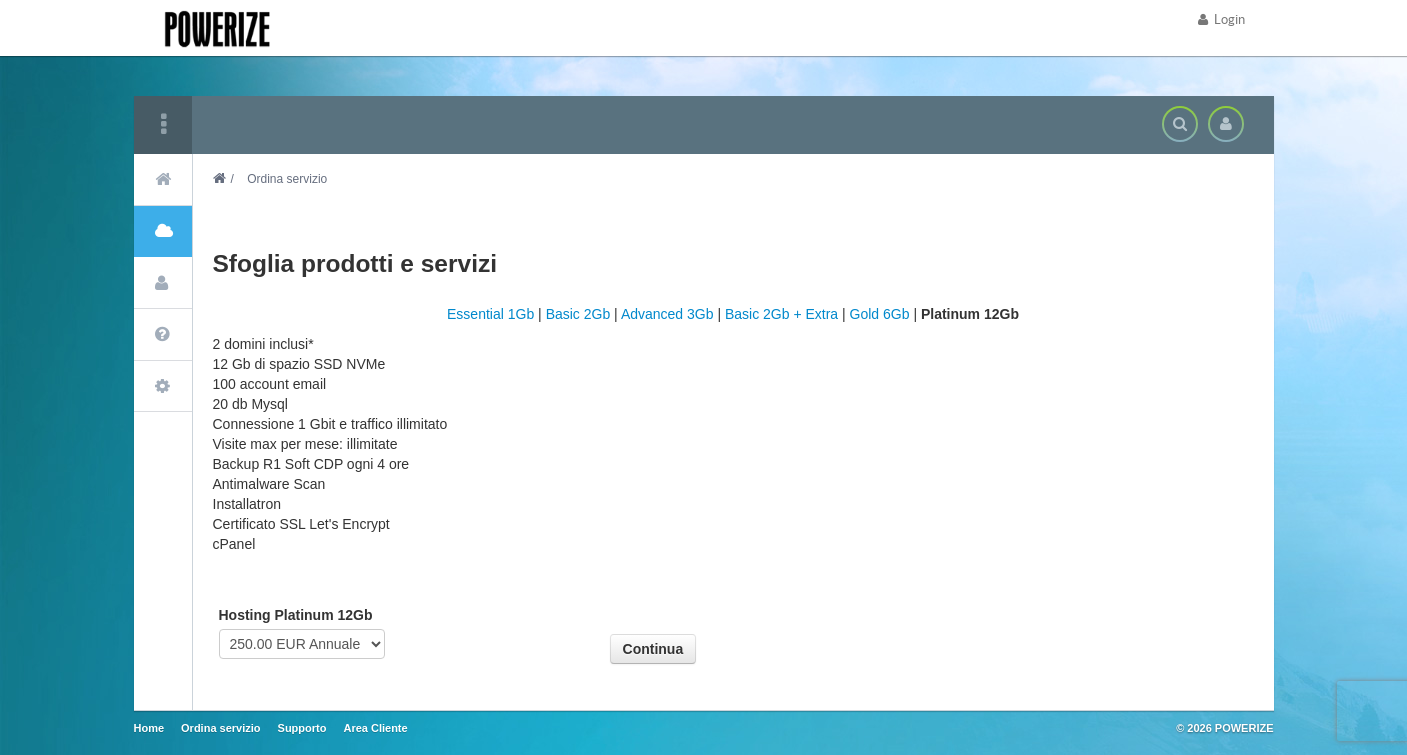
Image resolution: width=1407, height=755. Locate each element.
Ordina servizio (220, 728)
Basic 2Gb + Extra (781, 314)
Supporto (302, 728)
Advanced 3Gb (667, 314)
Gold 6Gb (880, 314)
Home (149, 728)
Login (1221, 19)
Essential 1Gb (490, 314)
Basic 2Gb (578, 314)
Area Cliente (375, 728)
